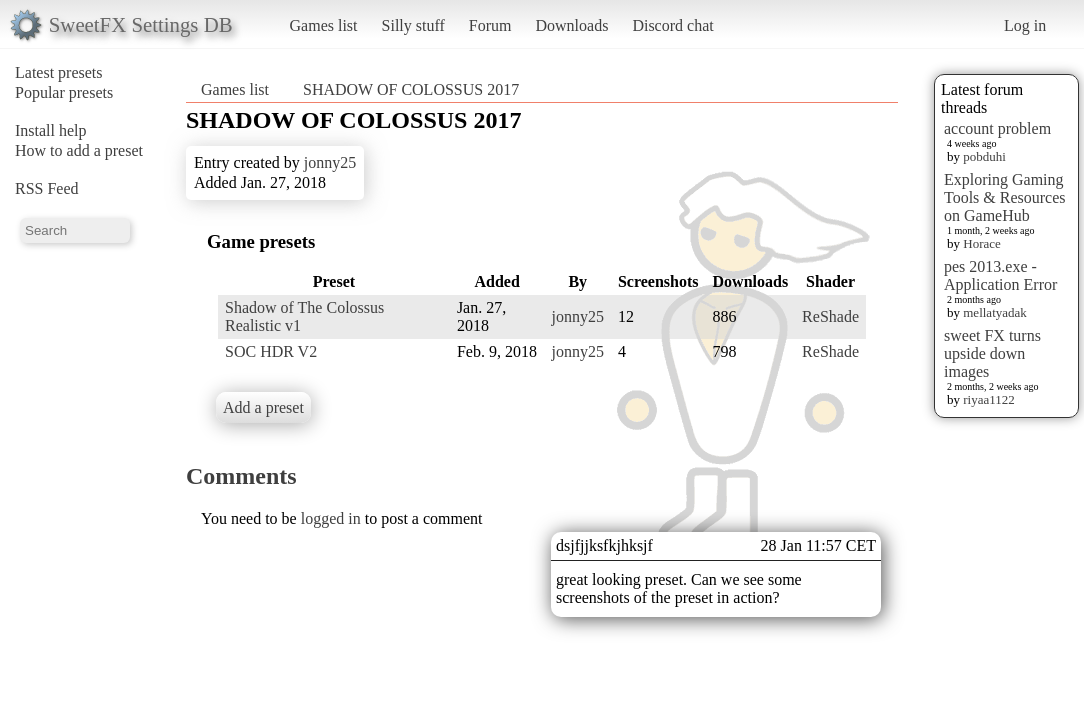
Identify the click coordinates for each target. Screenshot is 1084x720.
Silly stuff (413, 25)
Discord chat (672, 25)
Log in (1025, 25)
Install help (51, 130)
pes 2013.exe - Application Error (1000, 275)
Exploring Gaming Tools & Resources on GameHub (1005, 197)
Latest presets (59, 72)
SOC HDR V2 (271, 351)
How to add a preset (79, 150)
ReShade (830, 316)
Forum (490, 25)
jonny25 (330, 162)
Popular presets (64, 92)
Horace (982, 243)
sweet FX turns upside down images (992, 353)
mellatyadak (995, 312)
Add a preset (263, 407)
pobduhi (984, 156)
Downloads (571, 25)
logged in (331, 518)
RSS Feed (47, 188)
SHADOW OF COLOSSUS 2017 (411, 89)
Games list (324, 25)
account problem (997, 128)
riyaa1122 (989, 399)
